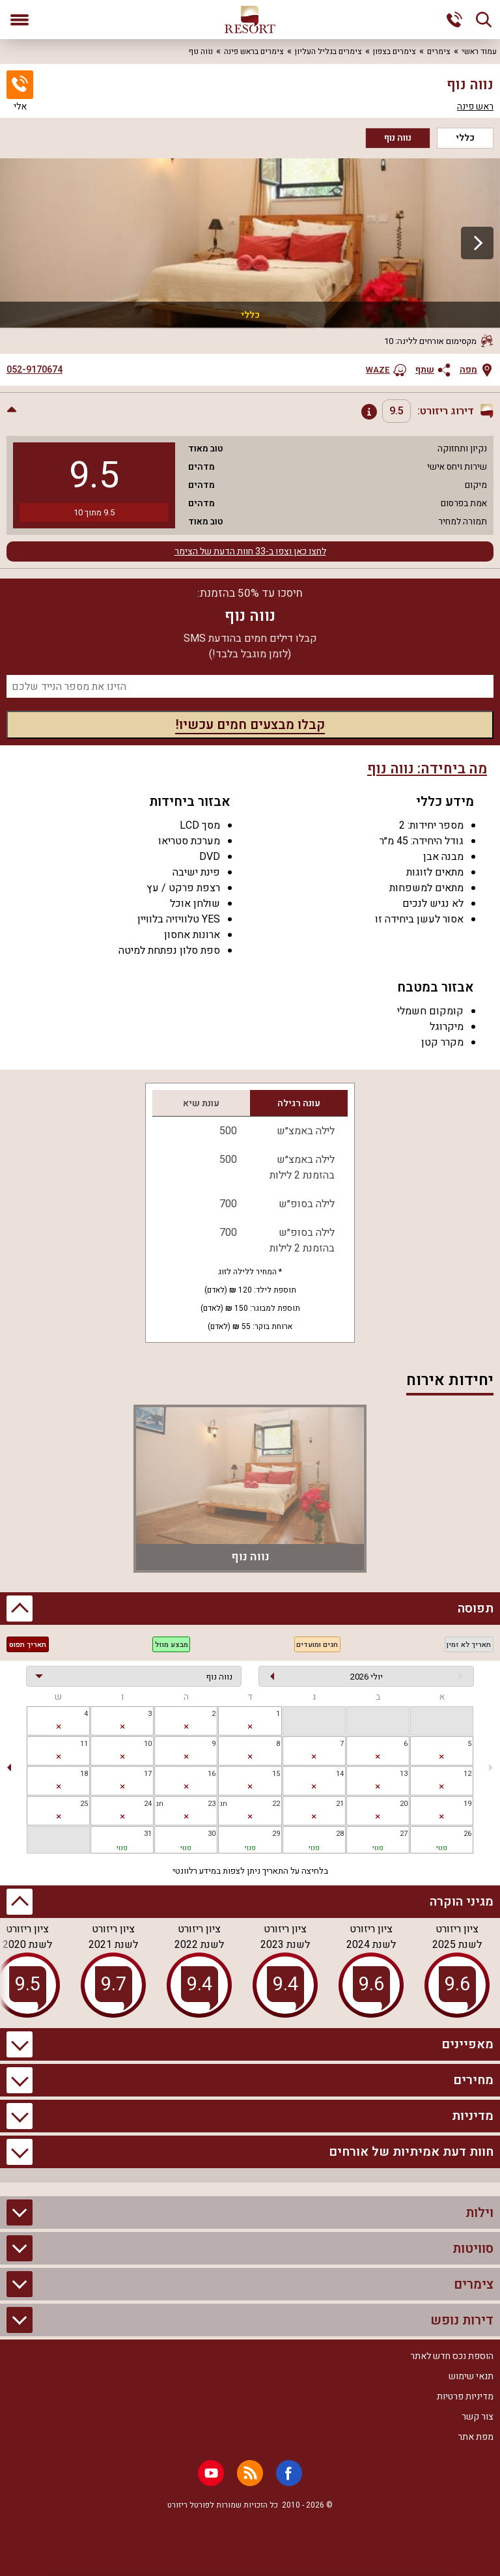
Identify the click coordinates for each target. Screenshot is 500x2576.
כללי (465, 138)
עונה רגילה (298, 1103)
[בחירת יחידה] (134, 1676)
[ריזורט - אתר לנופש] (250, 19)
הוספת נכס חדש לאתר (451, 2356)
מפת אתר (475, 2437)
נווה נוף (397, 138)
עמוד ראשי (479, 51)
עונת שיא (201, 1103)
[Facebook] (289, 2473)
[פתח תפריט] (20, 20)
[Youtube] (211, 2473)
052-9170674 (34, 370)
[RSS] (250, 2473)
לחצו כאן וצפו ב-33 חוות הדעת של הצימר (250, 551)
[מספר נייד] (250, 686)
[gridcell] (249, 1721)
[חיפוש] (484, 19)
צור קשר (477, 2417)
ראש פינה (475, 106)
